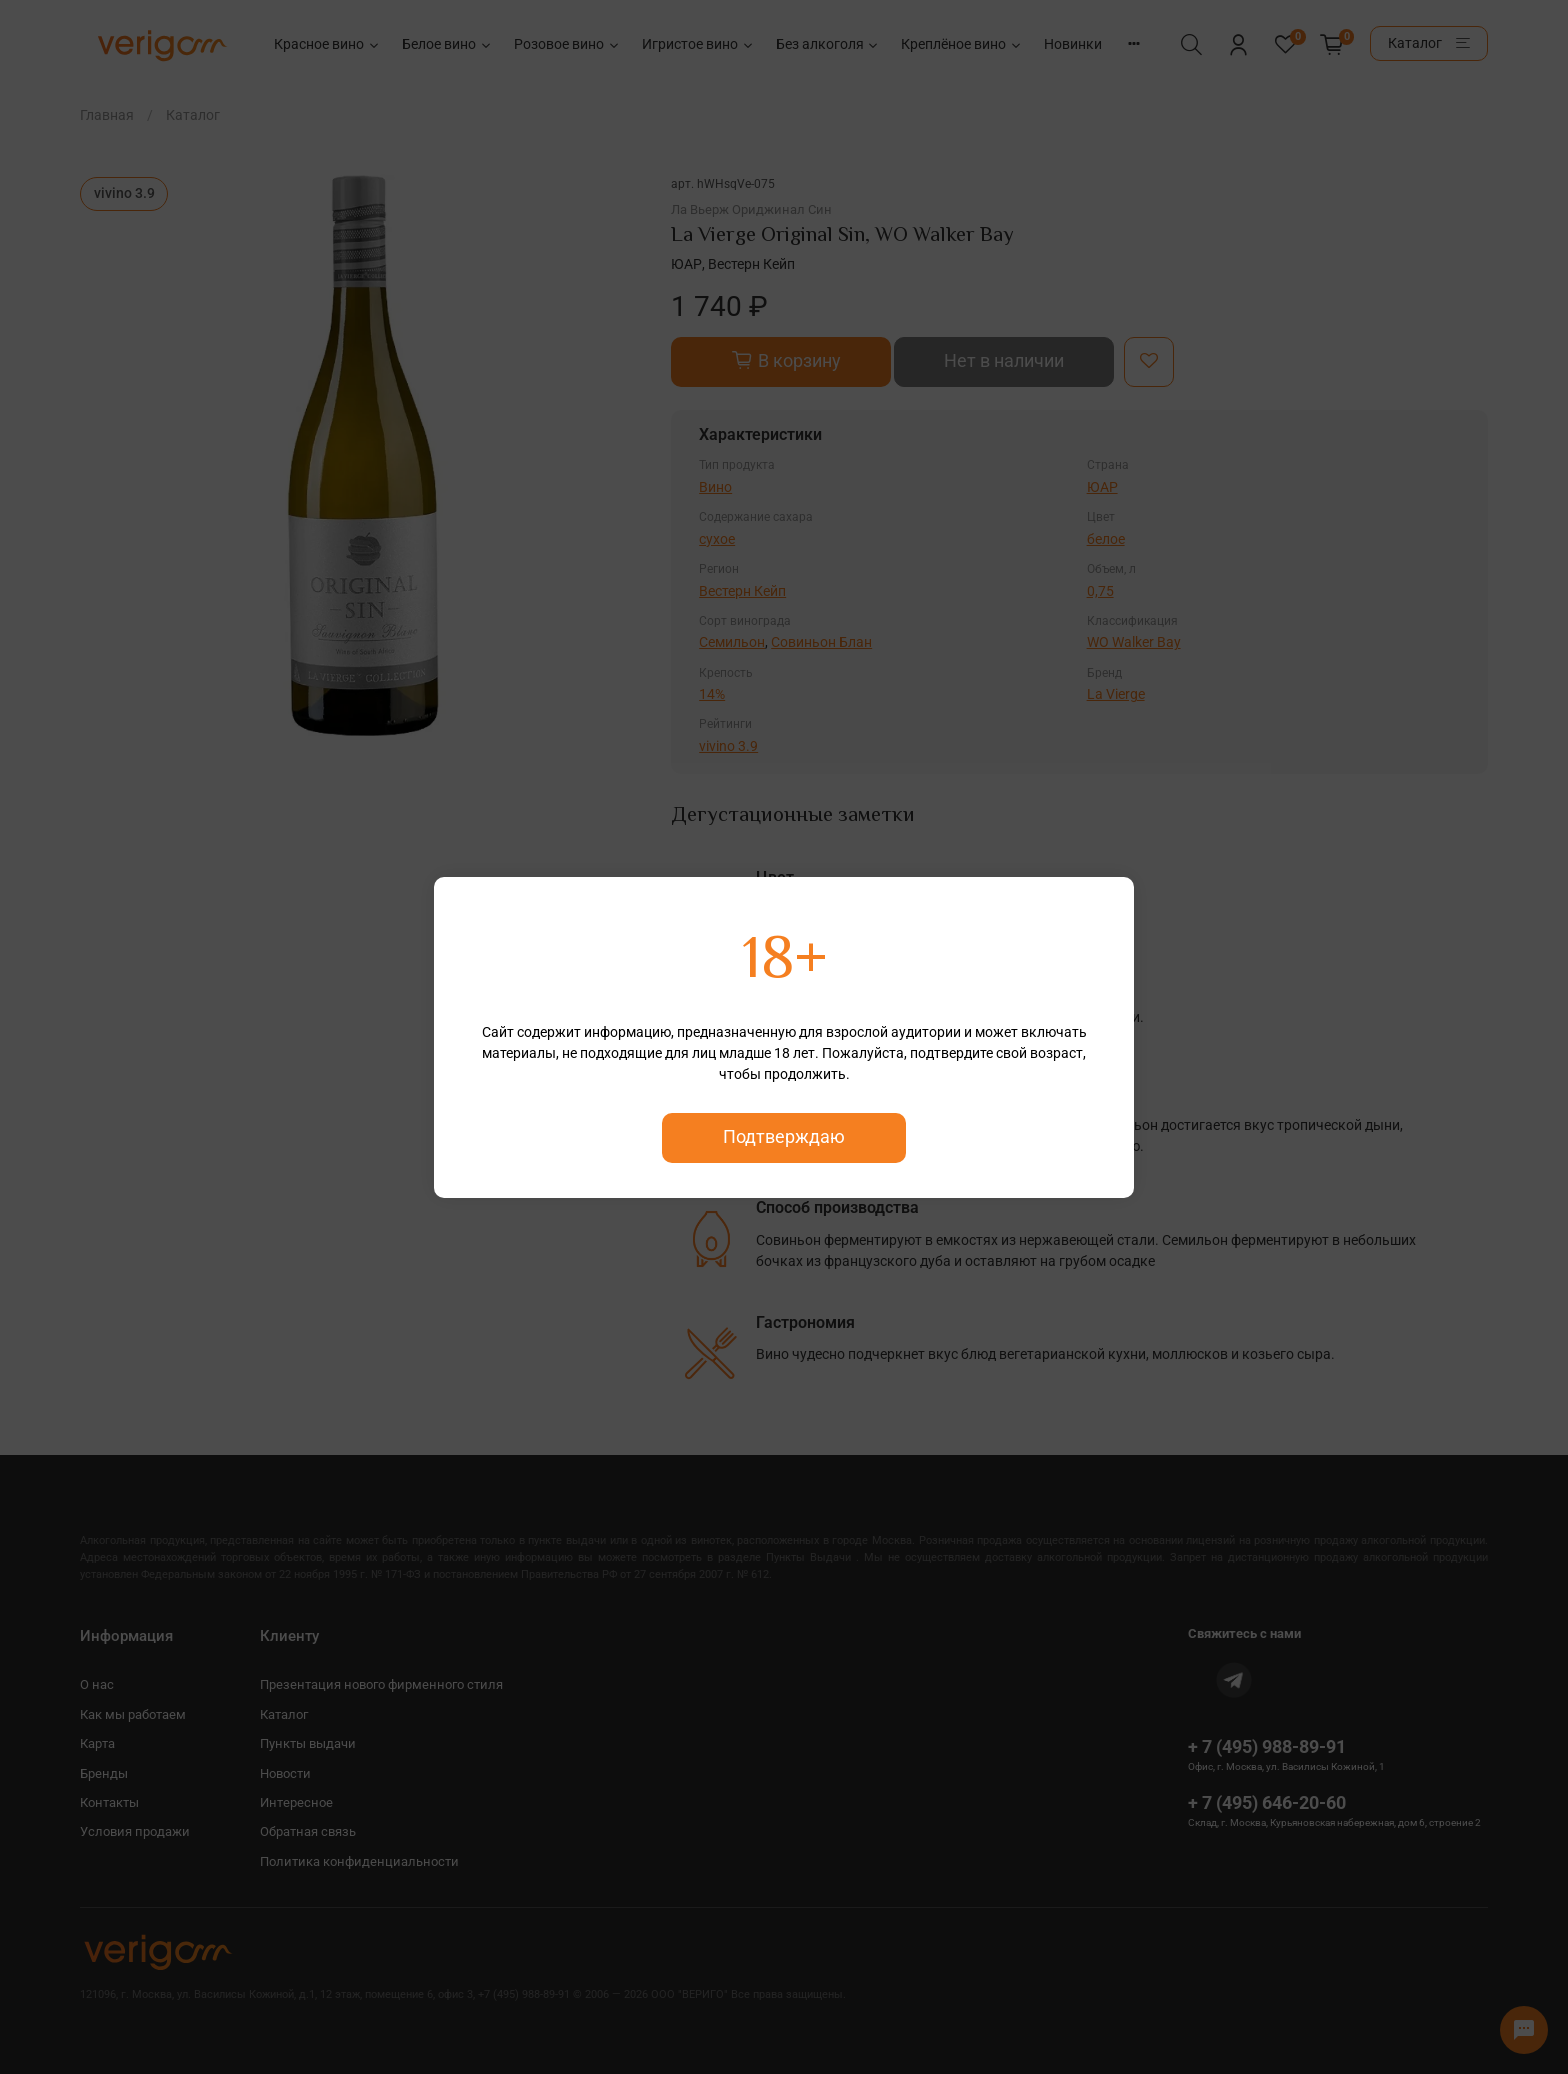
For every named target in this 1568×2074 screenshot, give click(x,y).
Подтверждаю (784, 1137)
